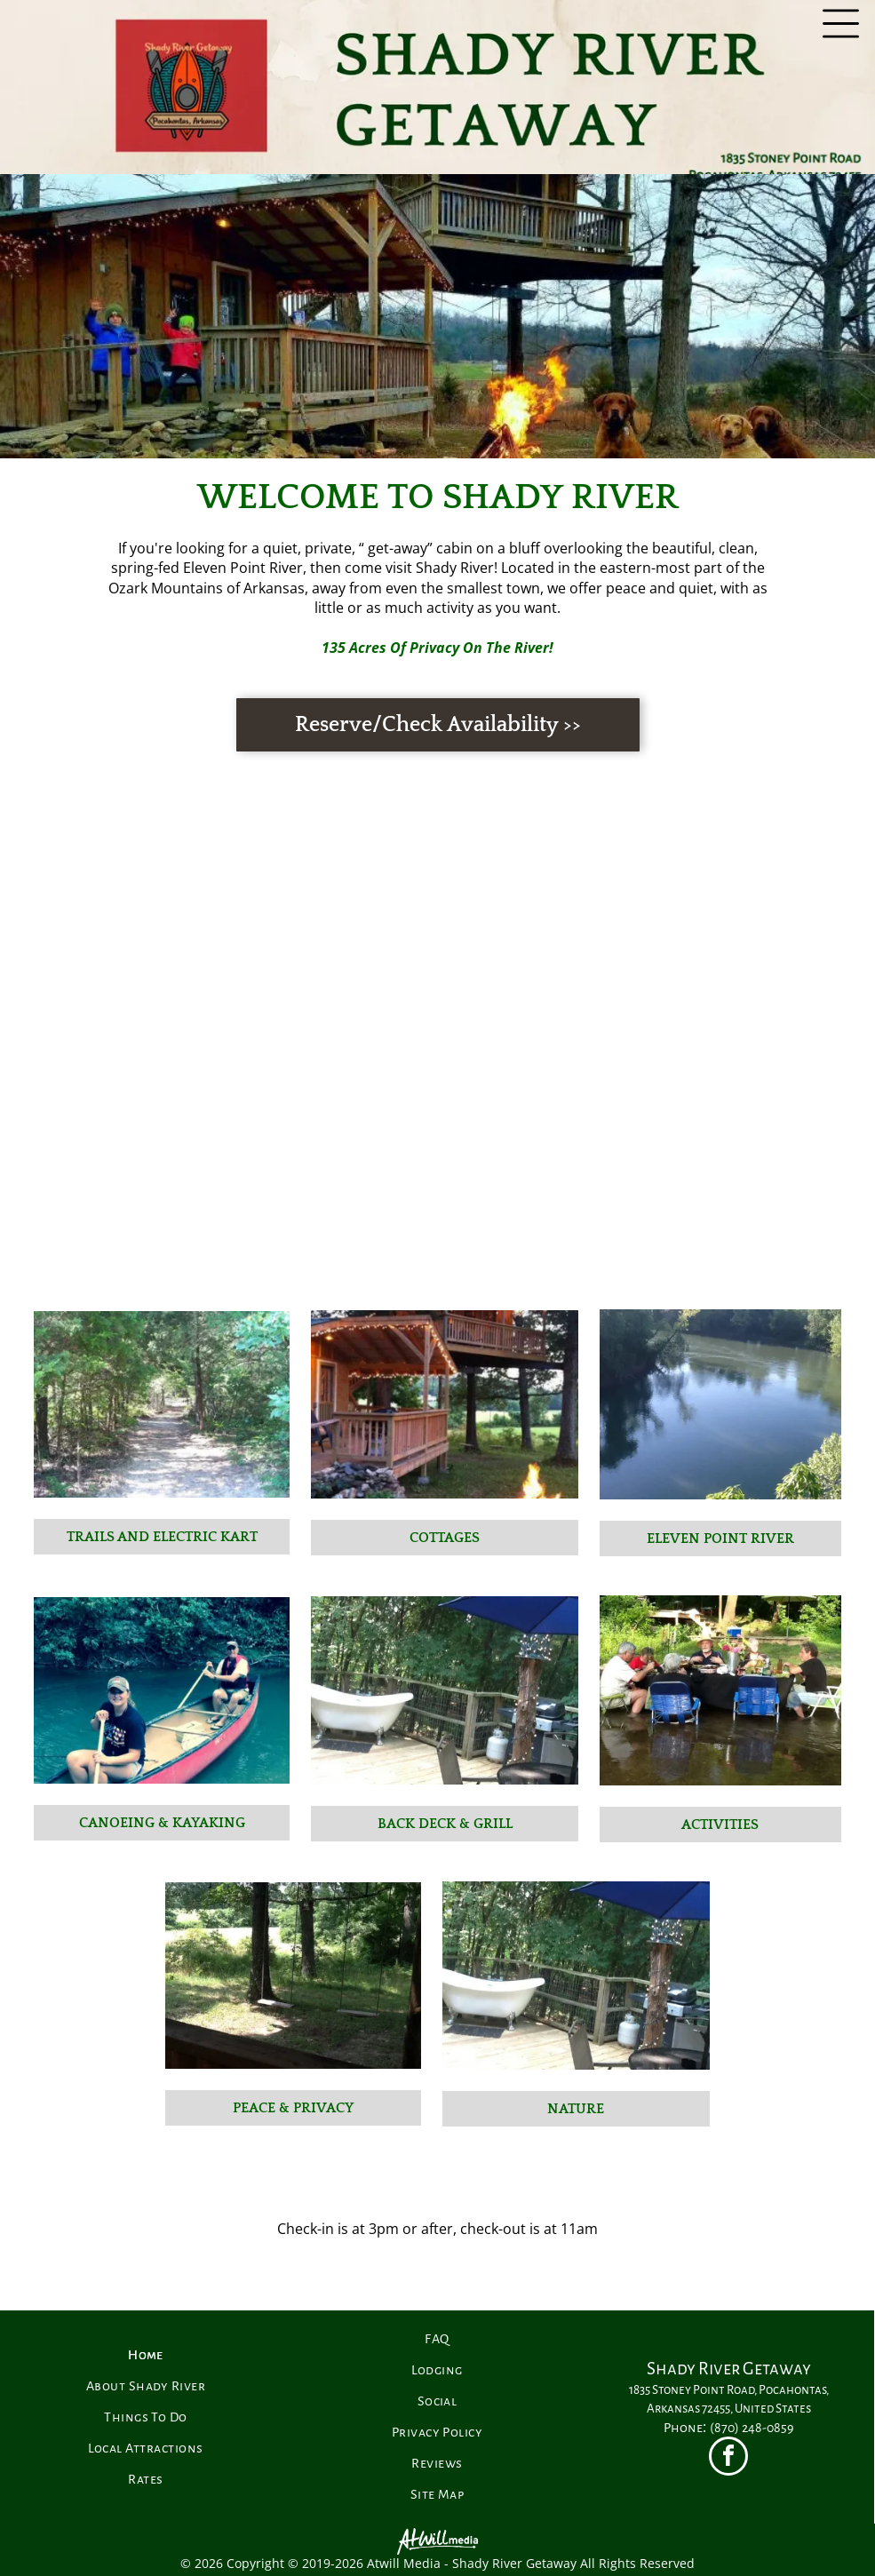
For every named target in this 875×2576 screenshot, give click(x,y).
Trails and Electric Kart (162, 1537)
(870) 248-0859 (752, 2428)
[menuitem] (145, 2355)
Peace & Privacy (293, 2108)
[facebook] (728, 2458)
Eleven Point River (720, 1538)
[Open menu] (841, 23)
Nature (575, 2109)
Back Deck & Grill (445, 1824)
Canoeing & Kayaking (162, 1823)
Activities (720, 1825)
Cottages (445, 1538)
